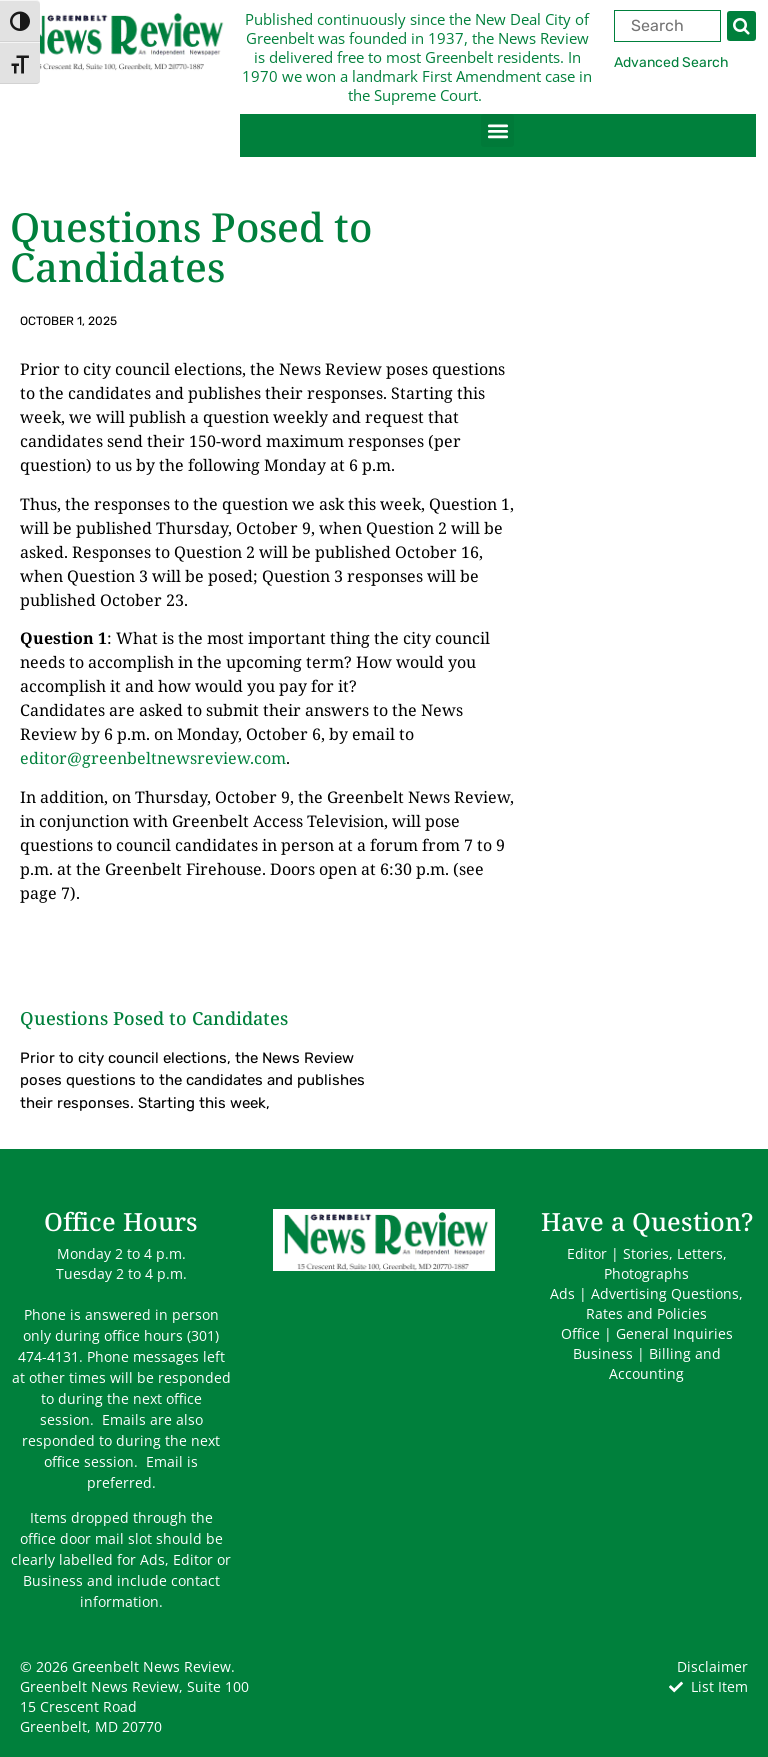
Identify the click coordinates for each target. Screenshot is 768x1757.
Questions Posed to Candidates (154, 1018)
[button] (497, 130)
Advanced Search (671, 62)
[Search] (741, 26)
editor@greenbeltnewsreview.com (153, 758)
